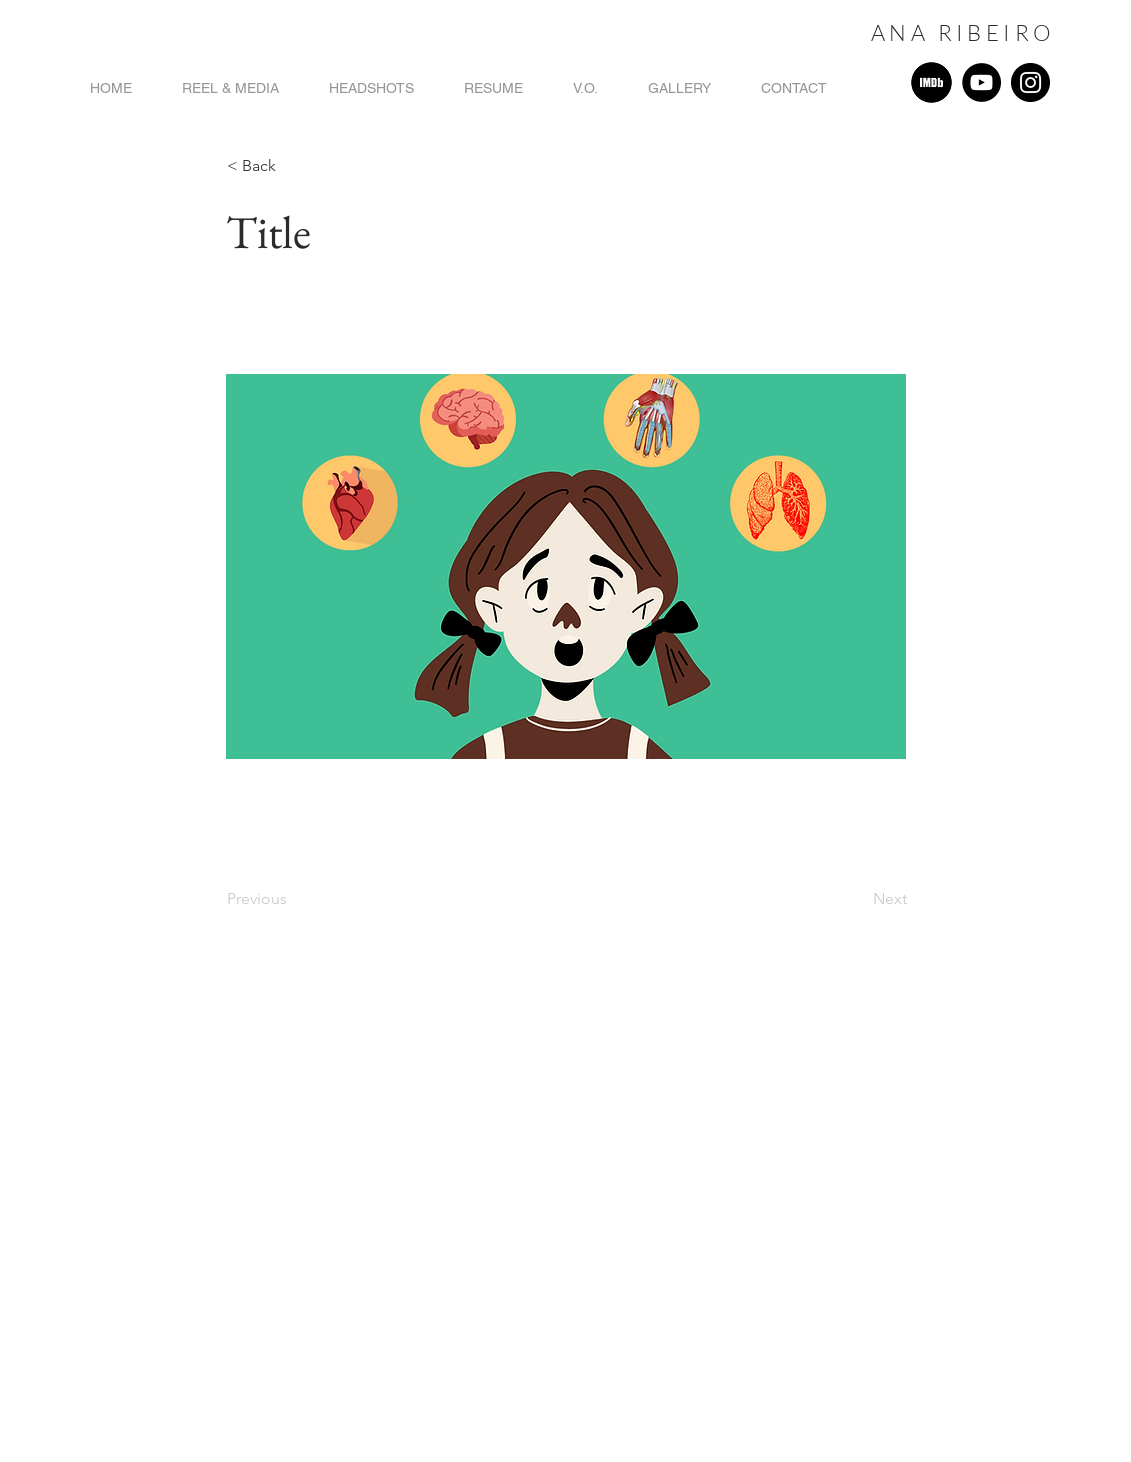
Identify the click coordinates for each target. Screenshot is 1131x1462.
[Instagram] (1030, 82)
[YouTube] (981, 82)
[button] (293, 166)
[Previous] (293, 899)
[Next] (857, 899)
